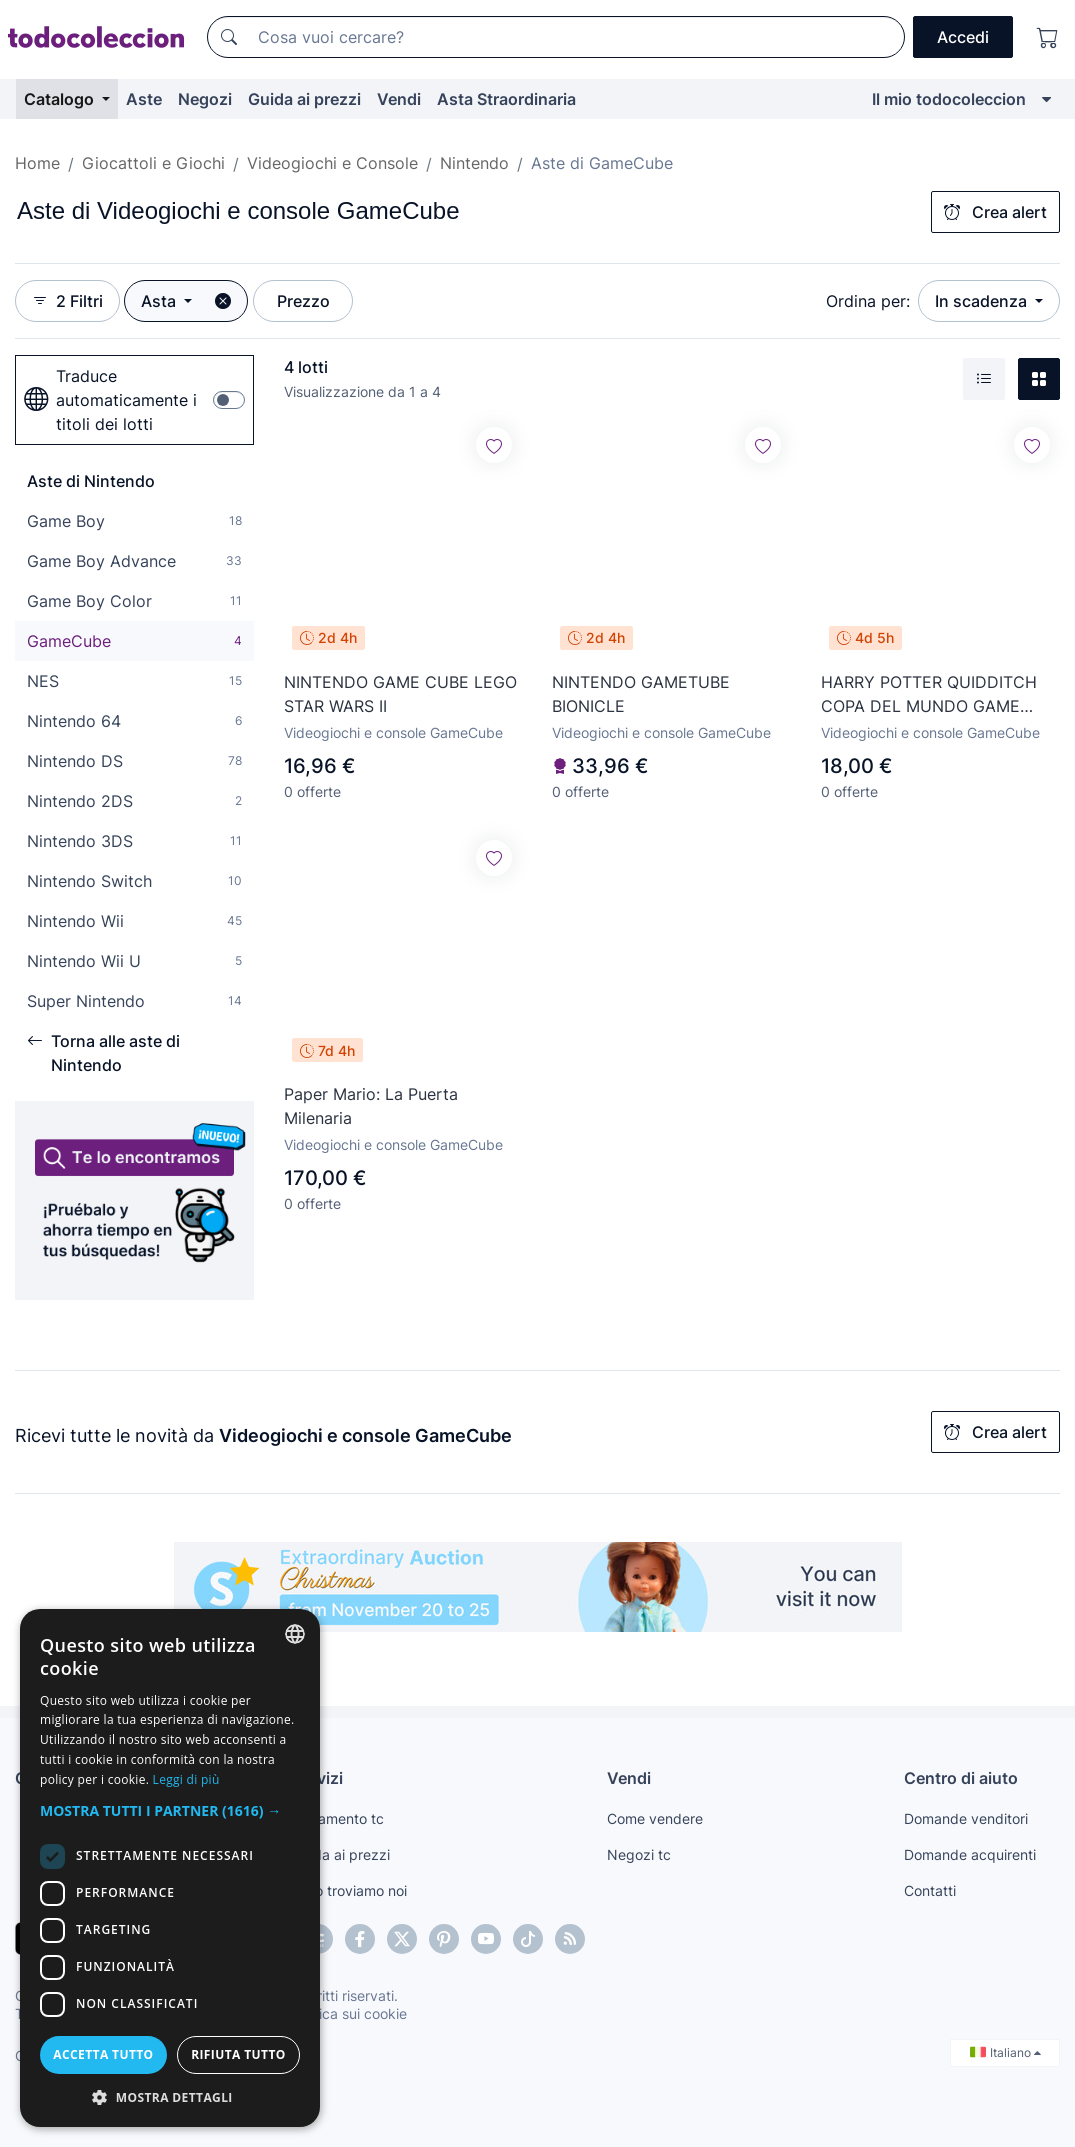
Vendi (399, 99)
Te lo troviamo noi (349, 1890)
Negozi (205, 99)
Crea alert (995, 212)
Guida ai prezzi (304, 99)
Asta (160, 301)
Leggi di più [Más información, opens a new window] (186, 1779)
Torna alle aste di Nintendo (103, 1053)
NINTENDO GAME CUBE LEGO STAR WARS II (400, 694)
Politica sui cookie (349, 2013)
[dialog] (170, 1868)
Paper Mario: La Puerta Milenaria (371, 1106)
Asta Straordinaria (506, 99)
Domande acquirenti (970, 1854)
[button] (170, 1810)
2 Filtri (67, 301)
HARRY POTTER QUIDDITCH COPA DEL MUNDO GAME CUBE (929, 695)
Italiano (1005, 2052)
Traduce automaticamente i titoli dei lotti (110, 400)
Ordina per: (868, 301)
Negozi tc (639, 1854)
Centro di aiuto (961, 1778)
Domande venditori (966, 1818)
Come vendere (655, 1818)
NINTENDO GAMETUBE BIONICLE (641, 694)
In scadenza (983, 301)
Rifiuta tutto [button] (238, 2054)
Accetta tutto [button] (103, 2054)
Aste (144, 99)
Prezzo (303, 301)
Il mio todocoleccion (949, 99)
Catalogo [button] (61, 99)
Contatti (930, 1890)
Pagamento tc (338, 1818)
